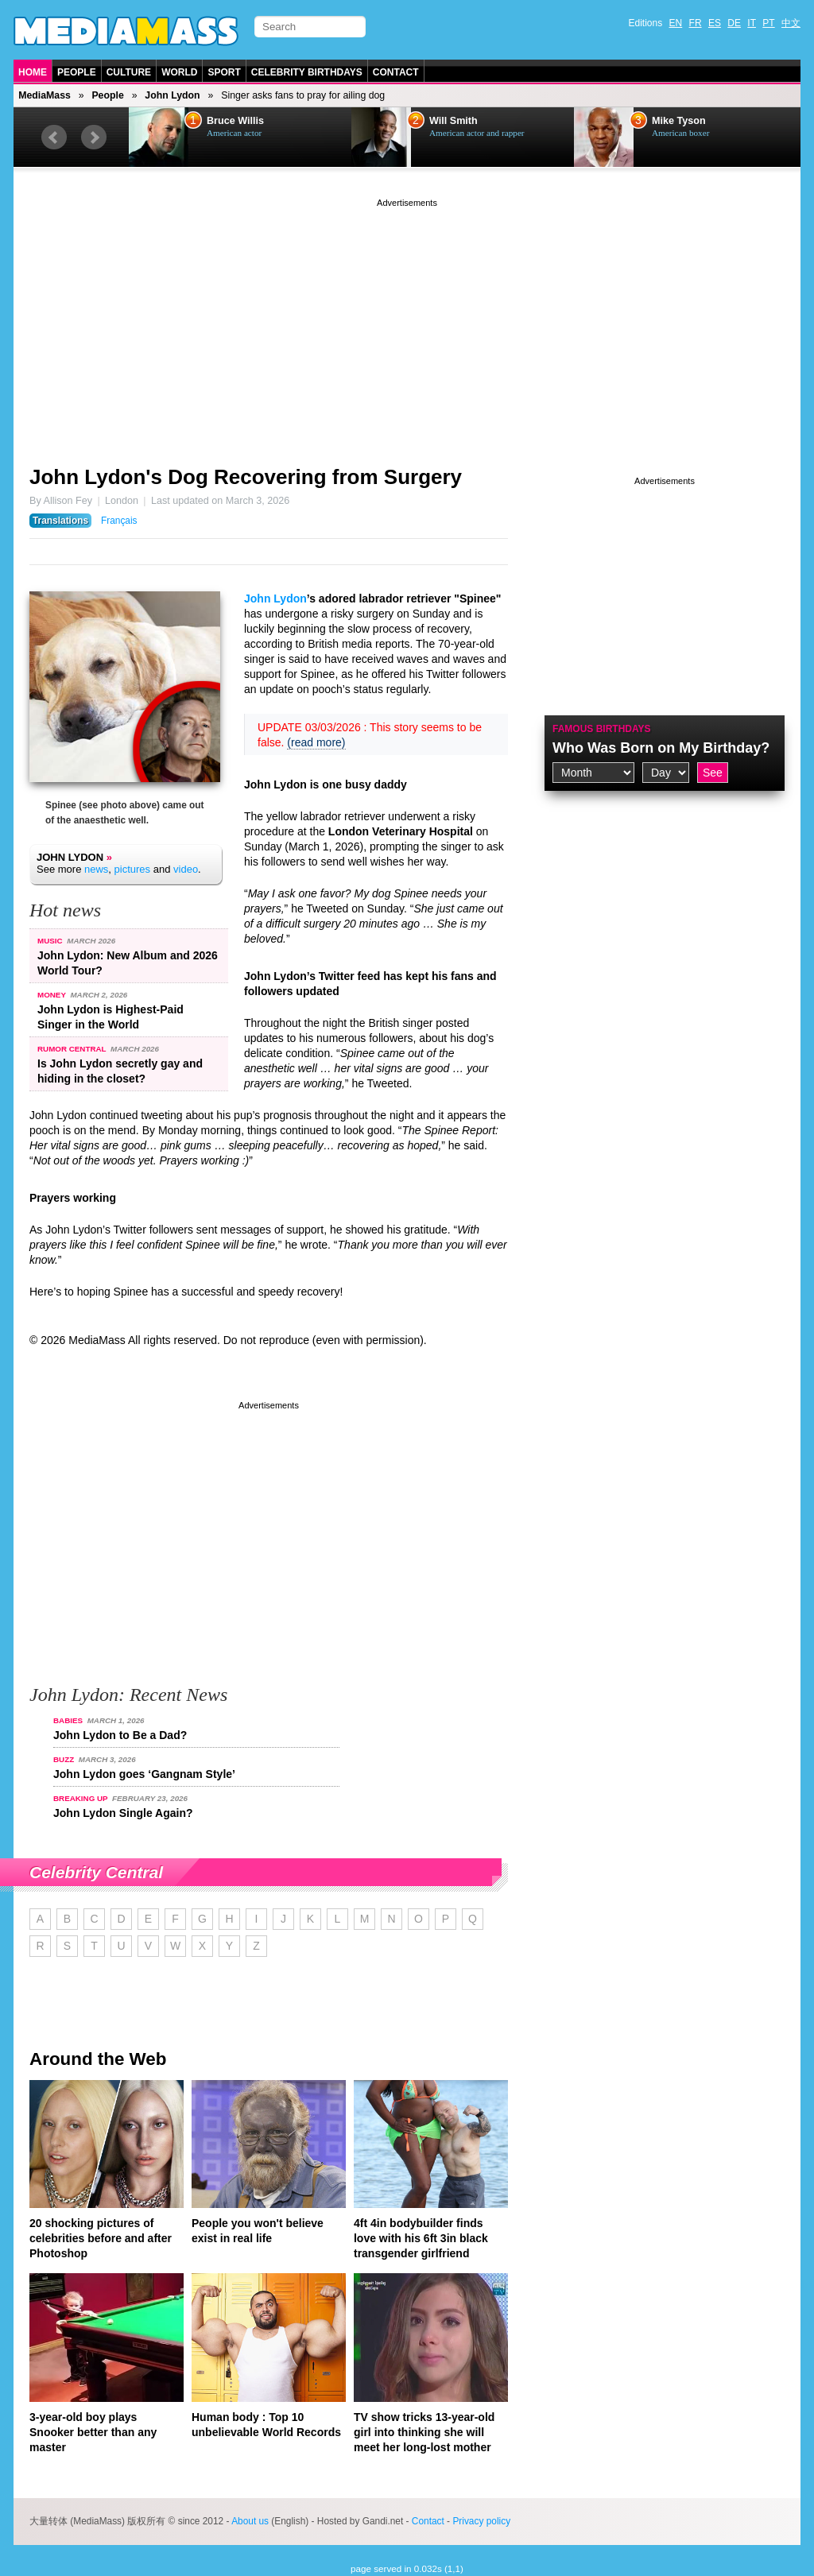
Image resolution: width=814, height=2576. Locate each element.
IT (751, 23)
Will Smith (453, 120)
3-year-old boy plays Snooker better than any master (93, 2432)
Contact (396, 72)
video (185, 869)
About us (250, 2521)
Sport (223, 72)
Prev (54, 137)
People (76, 72)
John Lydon (172, 95)
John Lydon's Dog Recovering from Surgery (245, 477)
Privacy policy (481, 2521)
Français (119, 520)
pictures (132, 869)
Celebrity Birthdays (306, 72)
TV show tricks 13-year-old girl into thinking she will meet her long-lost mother (424, 2432)
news (96, 869)
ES (714, 23)
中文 (790, 23)
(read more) (316, 742)
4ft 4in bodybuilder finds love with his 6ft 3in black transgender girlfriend (421, 2238)
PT (768, 23)
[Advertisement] (407, 322)
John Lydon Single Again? (123, 1813)
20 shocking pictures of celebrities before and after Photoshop (100, 2238)
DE (734, 23)
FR (695, 23)
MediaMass (44, 95)
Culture (129, 72)
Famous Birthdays (601, 728)
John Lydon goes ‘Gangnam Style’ (144, 1774)
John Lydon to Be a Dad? (120, 1735)
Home (32, 72)
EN (676, 23)
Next (94, 137)
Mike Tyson (679, 120)
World (179, 72)
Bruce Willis (235, 120)
